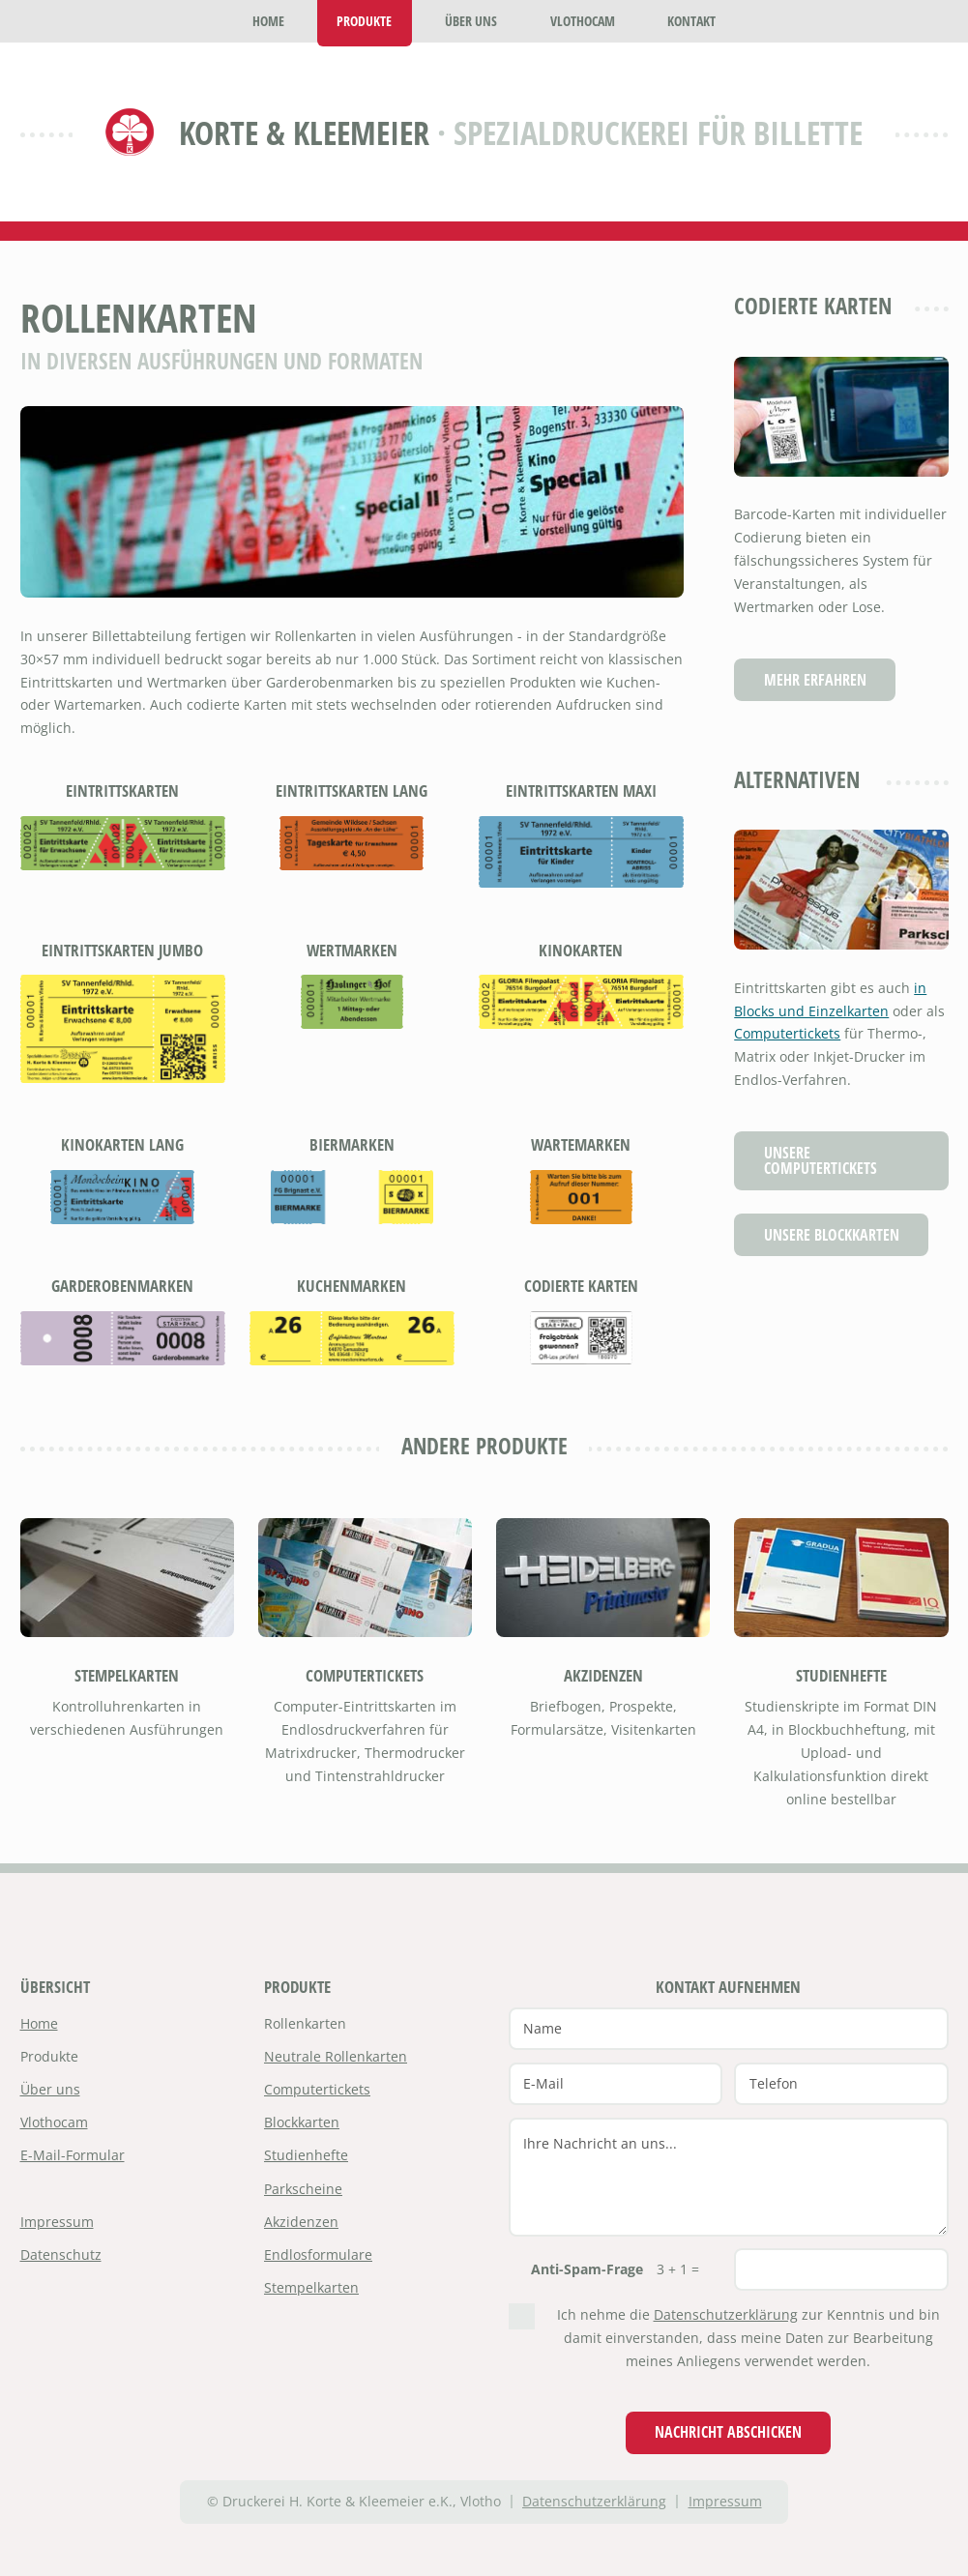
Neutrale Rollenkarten (335, 2056)
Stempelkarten (126, 1675)
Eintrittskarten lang (351, 790)
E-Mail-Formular (72, 2155)
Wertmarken (352, 950)
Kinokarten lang (122, 1144)
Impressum (57, 2221)
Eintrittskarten (122, 790)
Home (39, 2023)
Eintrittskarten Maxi (581, 790)
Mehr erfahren (815, 679)
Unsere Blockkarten (831, 1234)
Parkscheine (303, 2189)
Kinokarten (581, 950)
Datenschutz (61, 2254)
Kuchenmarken (351, 1285)
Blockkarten (301, 2122)
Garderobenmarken (122, 1285)
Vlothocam (54, 2122)
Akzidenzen (603, 1675)
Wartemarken (581, 1144)
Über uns (50, 2089)
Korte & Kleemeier (304, 132)
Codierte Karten (581, 1285)
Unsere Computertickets (820, 1160)
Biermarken (352, 1144)
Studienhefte (841, 1675)
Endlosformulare (318, 2254)
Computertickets (787, 1033)
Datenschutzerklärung (726, 2314)
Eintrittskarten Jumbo (122, 950)
